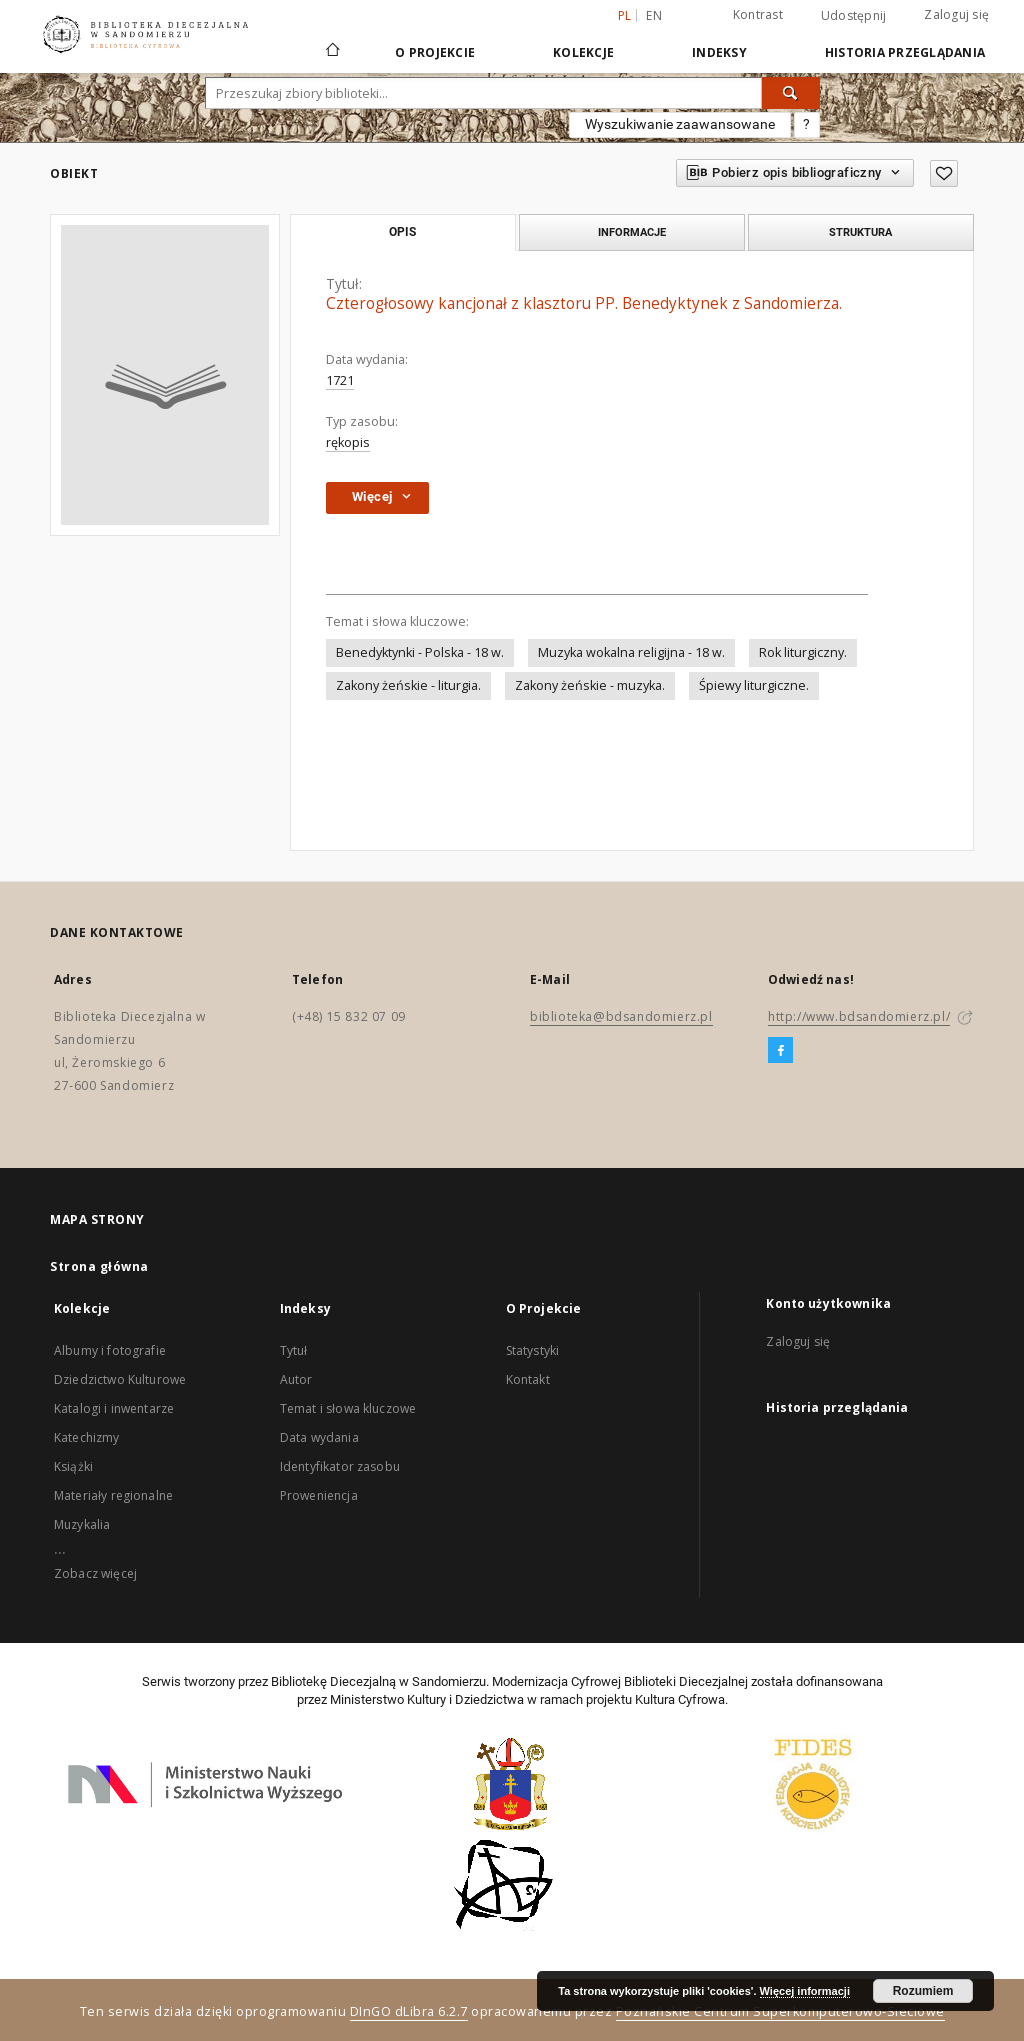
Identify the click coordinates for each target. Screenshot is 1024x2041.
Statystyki (533, 1350)
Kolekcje (583, 52)
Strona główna (99, 1266)
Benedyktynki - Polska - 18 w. (420, 652)
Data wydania (319, 1437)
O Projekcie (435, 52)
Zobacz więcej (95, 1573)
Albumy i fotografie (110, 1350)
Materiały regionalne (113, 1495)
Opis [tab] (402, 232)
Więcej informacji (805, 1991)
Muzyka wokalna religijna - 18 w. (631, 652)
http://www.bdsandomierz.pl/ (859, 1016)
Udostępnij (854, 16)
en (654, 15)
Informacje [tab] (632, 232)
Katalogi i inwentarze (114, 1408)
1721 (340, 380)
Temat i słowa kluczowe (348, 1408)
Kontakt (528, 1379)
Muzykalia (82, 1524)
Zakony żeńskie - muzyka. (590, 685)
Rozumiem (923, 1991)
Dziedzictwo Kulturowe (120, 1379)
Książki (73, 1466)
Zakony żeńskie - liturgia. (408, 685)
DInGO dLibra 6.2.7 (409, 2011)
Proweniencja (319, 1495)
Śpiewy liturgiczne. (754, 685)
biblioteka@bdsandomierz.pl (621, 1016)
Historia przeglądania (905, 52)
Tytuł (294, 1350)
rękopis (348, 442)
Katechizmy (87, 1437)
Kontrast (758, 14)
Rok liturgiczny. (803, 652)
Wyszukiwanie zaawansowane (680, 124)
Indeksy (719, 52)
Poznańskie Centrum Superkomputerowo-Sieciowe (780, 2011)
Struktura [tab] (860, 232)
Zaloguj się (956, 14)
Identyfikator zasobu (340, 1466)
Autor (296, 1379)
